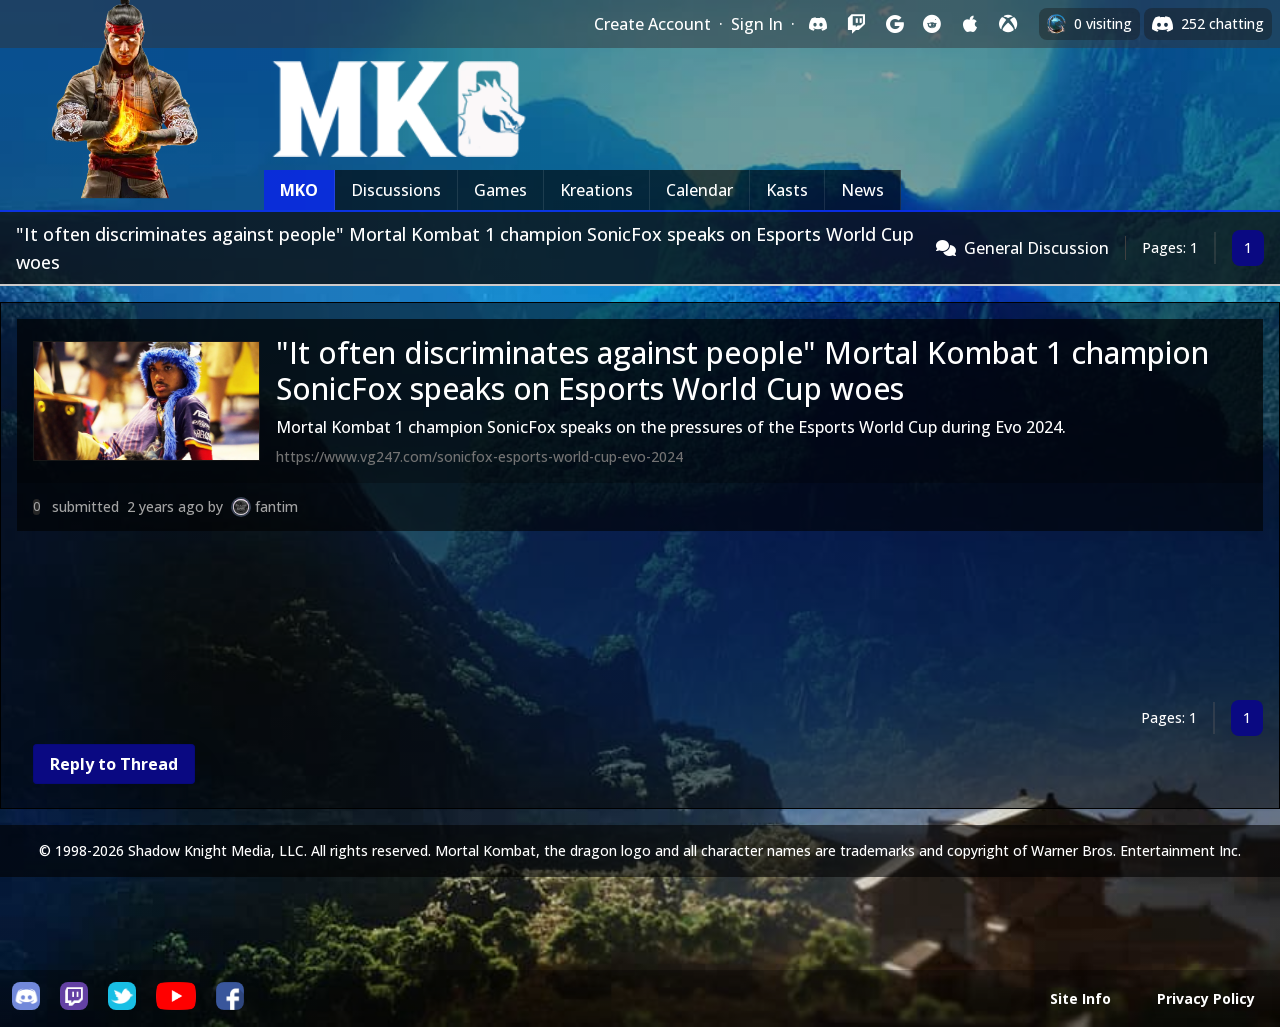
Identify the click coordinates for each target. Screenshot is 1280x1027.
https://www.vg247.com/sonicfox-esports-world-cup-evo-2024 (479, 456)
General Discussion (1036, 248)
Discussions (396, 190)
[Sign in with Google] (894, 24)
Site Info (1080, 998)
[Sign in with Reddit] (932, 24)
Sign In (757, 24)
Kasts (787, 190)
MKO (299, 190)
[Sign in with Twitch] (856, 24)
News (862, 190)
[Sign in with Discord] (818, 24)
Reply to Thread (114, 764)
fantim (276, 506)
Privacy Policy (1206, 998)
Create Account (652, 24)
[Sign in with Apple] (970, 24)
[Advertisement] (617, 619)
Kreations (596, 190)
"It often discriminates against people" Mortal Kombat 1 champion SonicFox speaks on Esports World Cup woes (742, 370)
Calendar (699, 190)
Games (500, 190)
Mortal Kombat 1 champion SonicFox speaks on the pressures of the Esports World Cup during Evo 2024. (671, 427)
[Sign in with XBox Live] (1008, 24)
